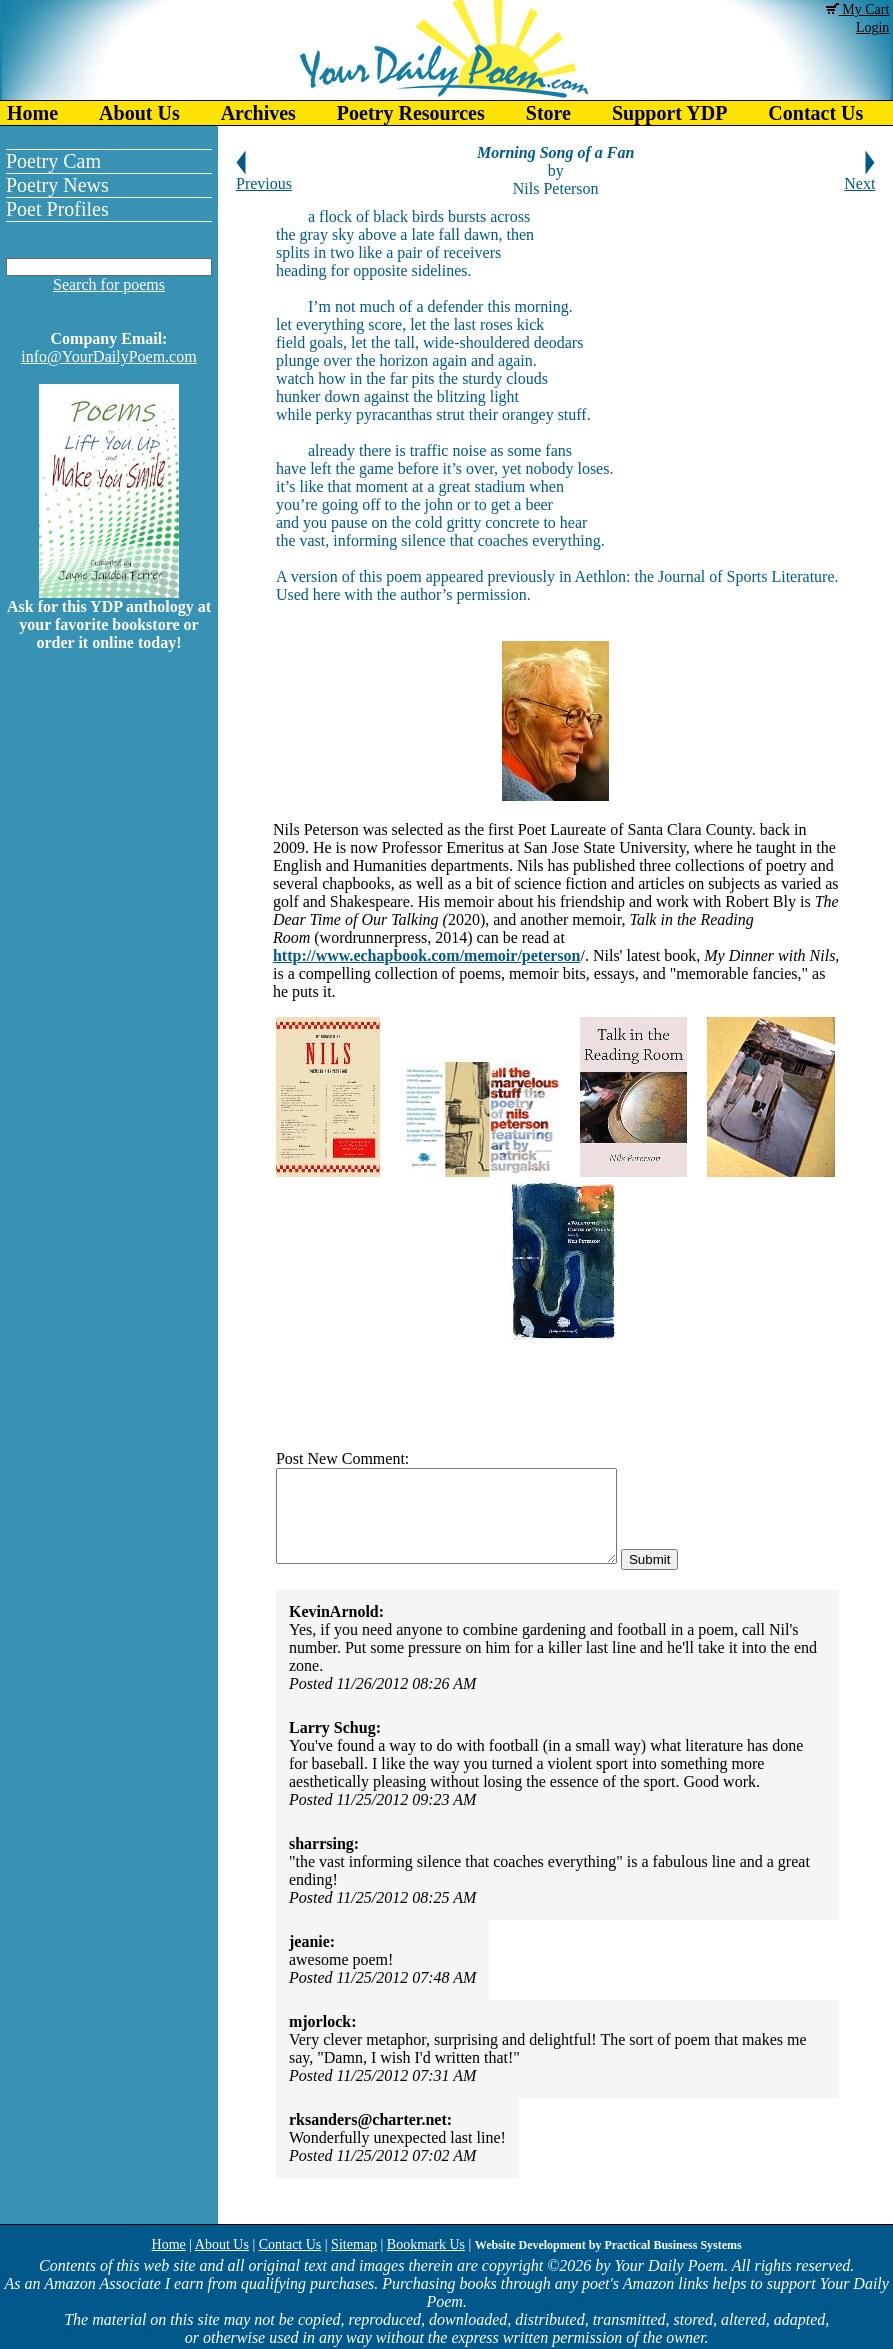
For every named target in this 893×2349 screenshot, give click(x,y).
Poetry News (57, 185)
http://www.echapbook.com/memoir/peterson (427, 955)
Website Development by (608, 2245)
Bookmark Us (426, 2244)
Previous (264, 176)
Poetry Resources (411, 113)
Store (548, 113)
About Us (139, 113)
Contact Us (290, 2244)
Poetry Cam (53, 161)
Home (32, 113)
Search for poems (109, 284)
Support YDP (669, 113)
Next (859, 176)
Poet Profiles (57, 209)
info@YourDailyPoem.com (108, 356)
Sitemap (354, 2244)
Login (872, 27)
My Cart (858, 9)
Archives (258, 113)
